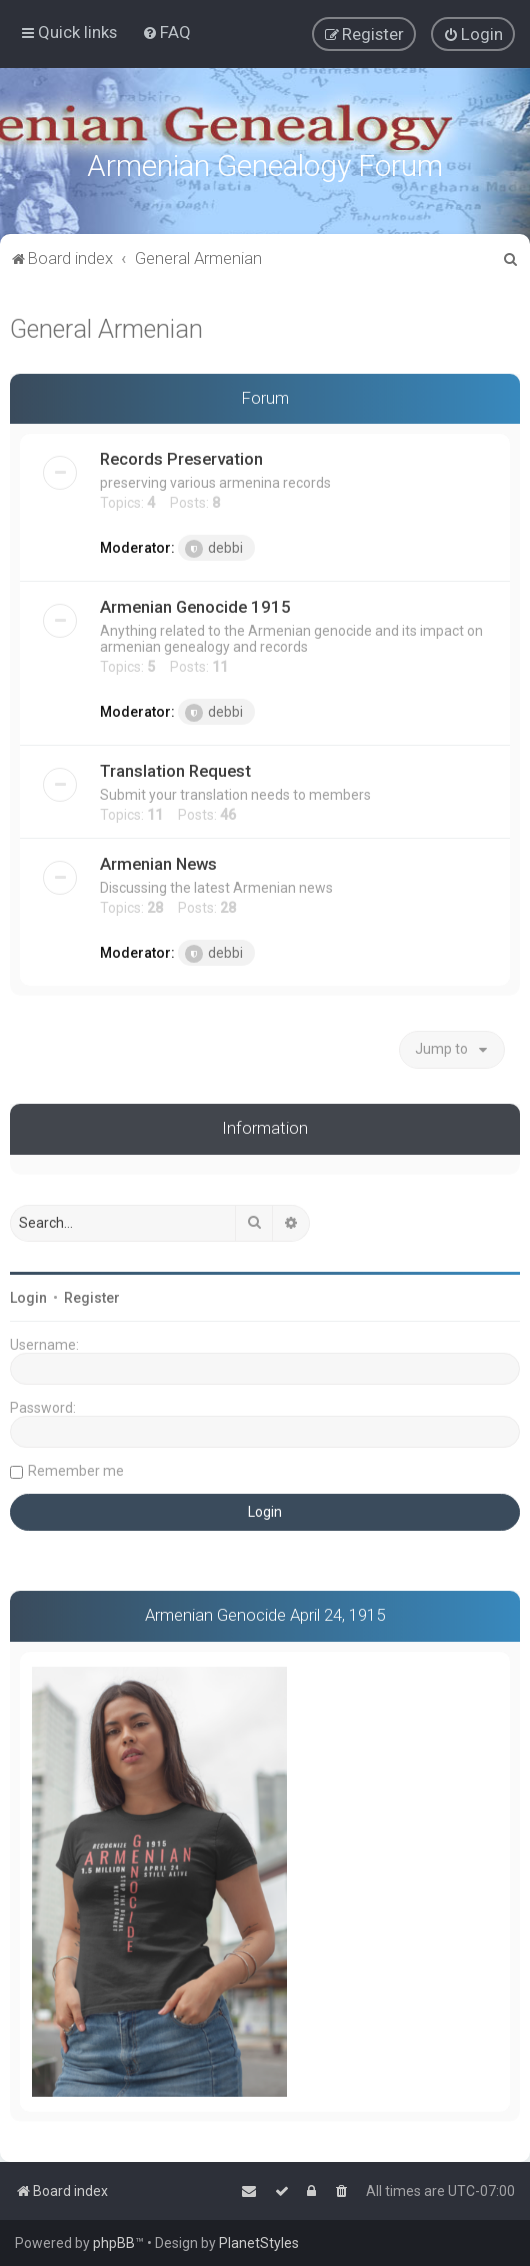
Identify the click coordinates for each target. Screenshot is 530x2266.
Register (92, 1296)
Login (28, 1296)
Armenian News (158, 863)
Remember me (76, 1469)
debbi (214, 548)
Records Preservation (181, 458)
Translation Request (175, 770)
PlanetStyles (259, 2243)
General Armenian (106, 327)
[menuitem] (166, 32)
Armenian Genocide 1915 (195, 606)
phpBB (114, 2243)
